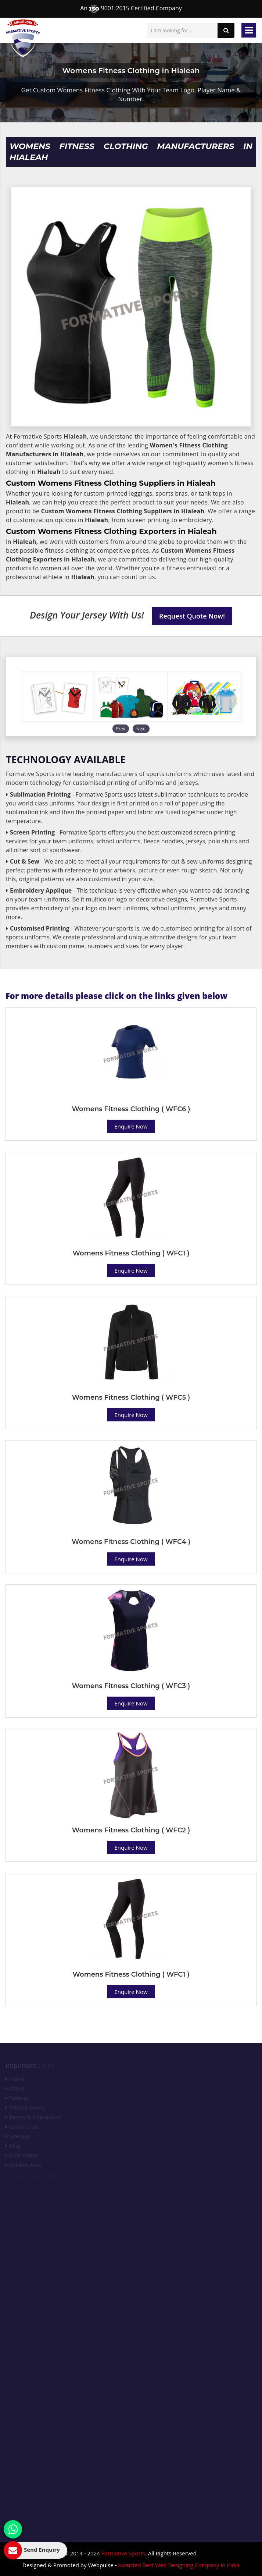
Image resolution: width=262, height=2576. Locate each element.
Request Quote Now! (192, 616)
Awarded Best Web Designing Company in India (179, 2565)
